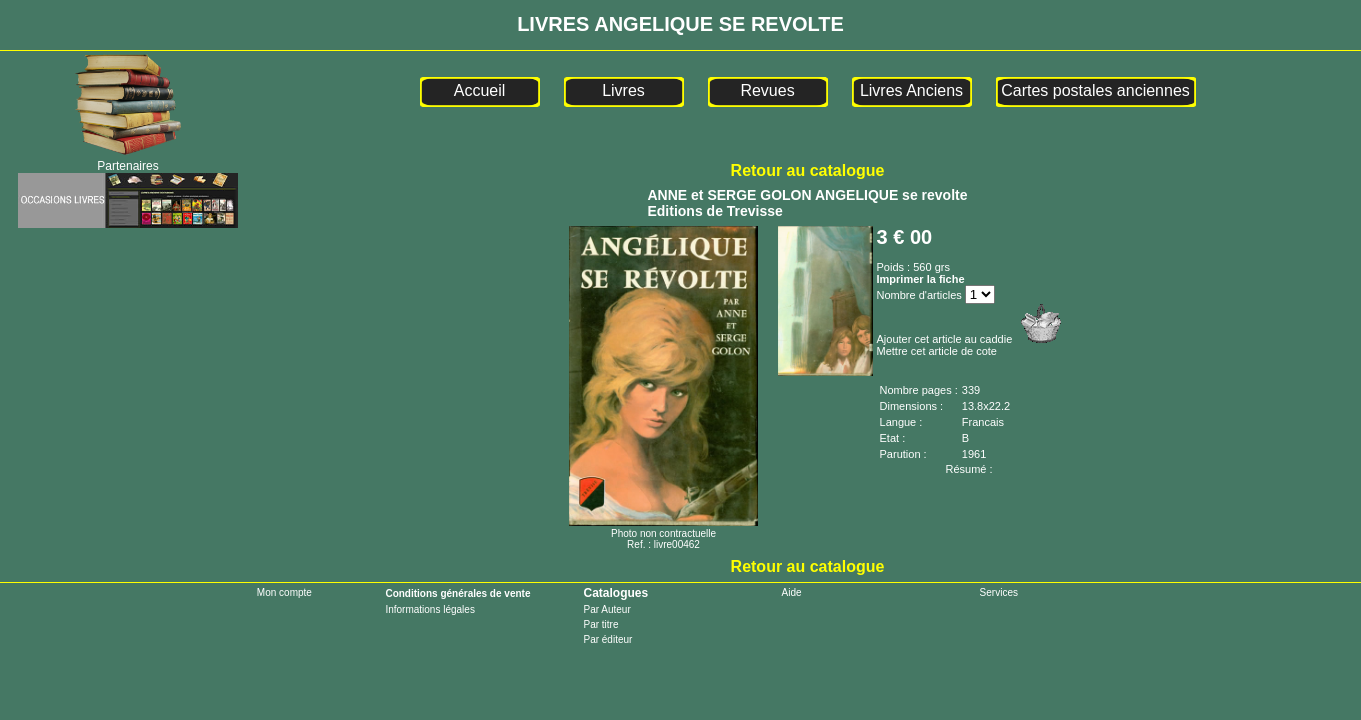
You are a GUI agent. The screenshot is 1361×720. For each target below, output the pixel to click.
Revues (767, 90)
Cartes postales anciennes (1095, 90)
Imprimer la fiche (921, 279)
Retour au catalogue (808, 170)
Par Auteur (606, 609)
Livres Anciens (911, 90)
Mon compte (284, 592)
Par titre (600, 624)
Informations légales (430, 609)
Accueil (480, 90)
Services (999, 592)
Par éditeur (607, 639)
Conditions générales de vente (457, 593)
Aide (792, 592)
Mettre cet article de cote (937, 351)
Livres (623, 90)
